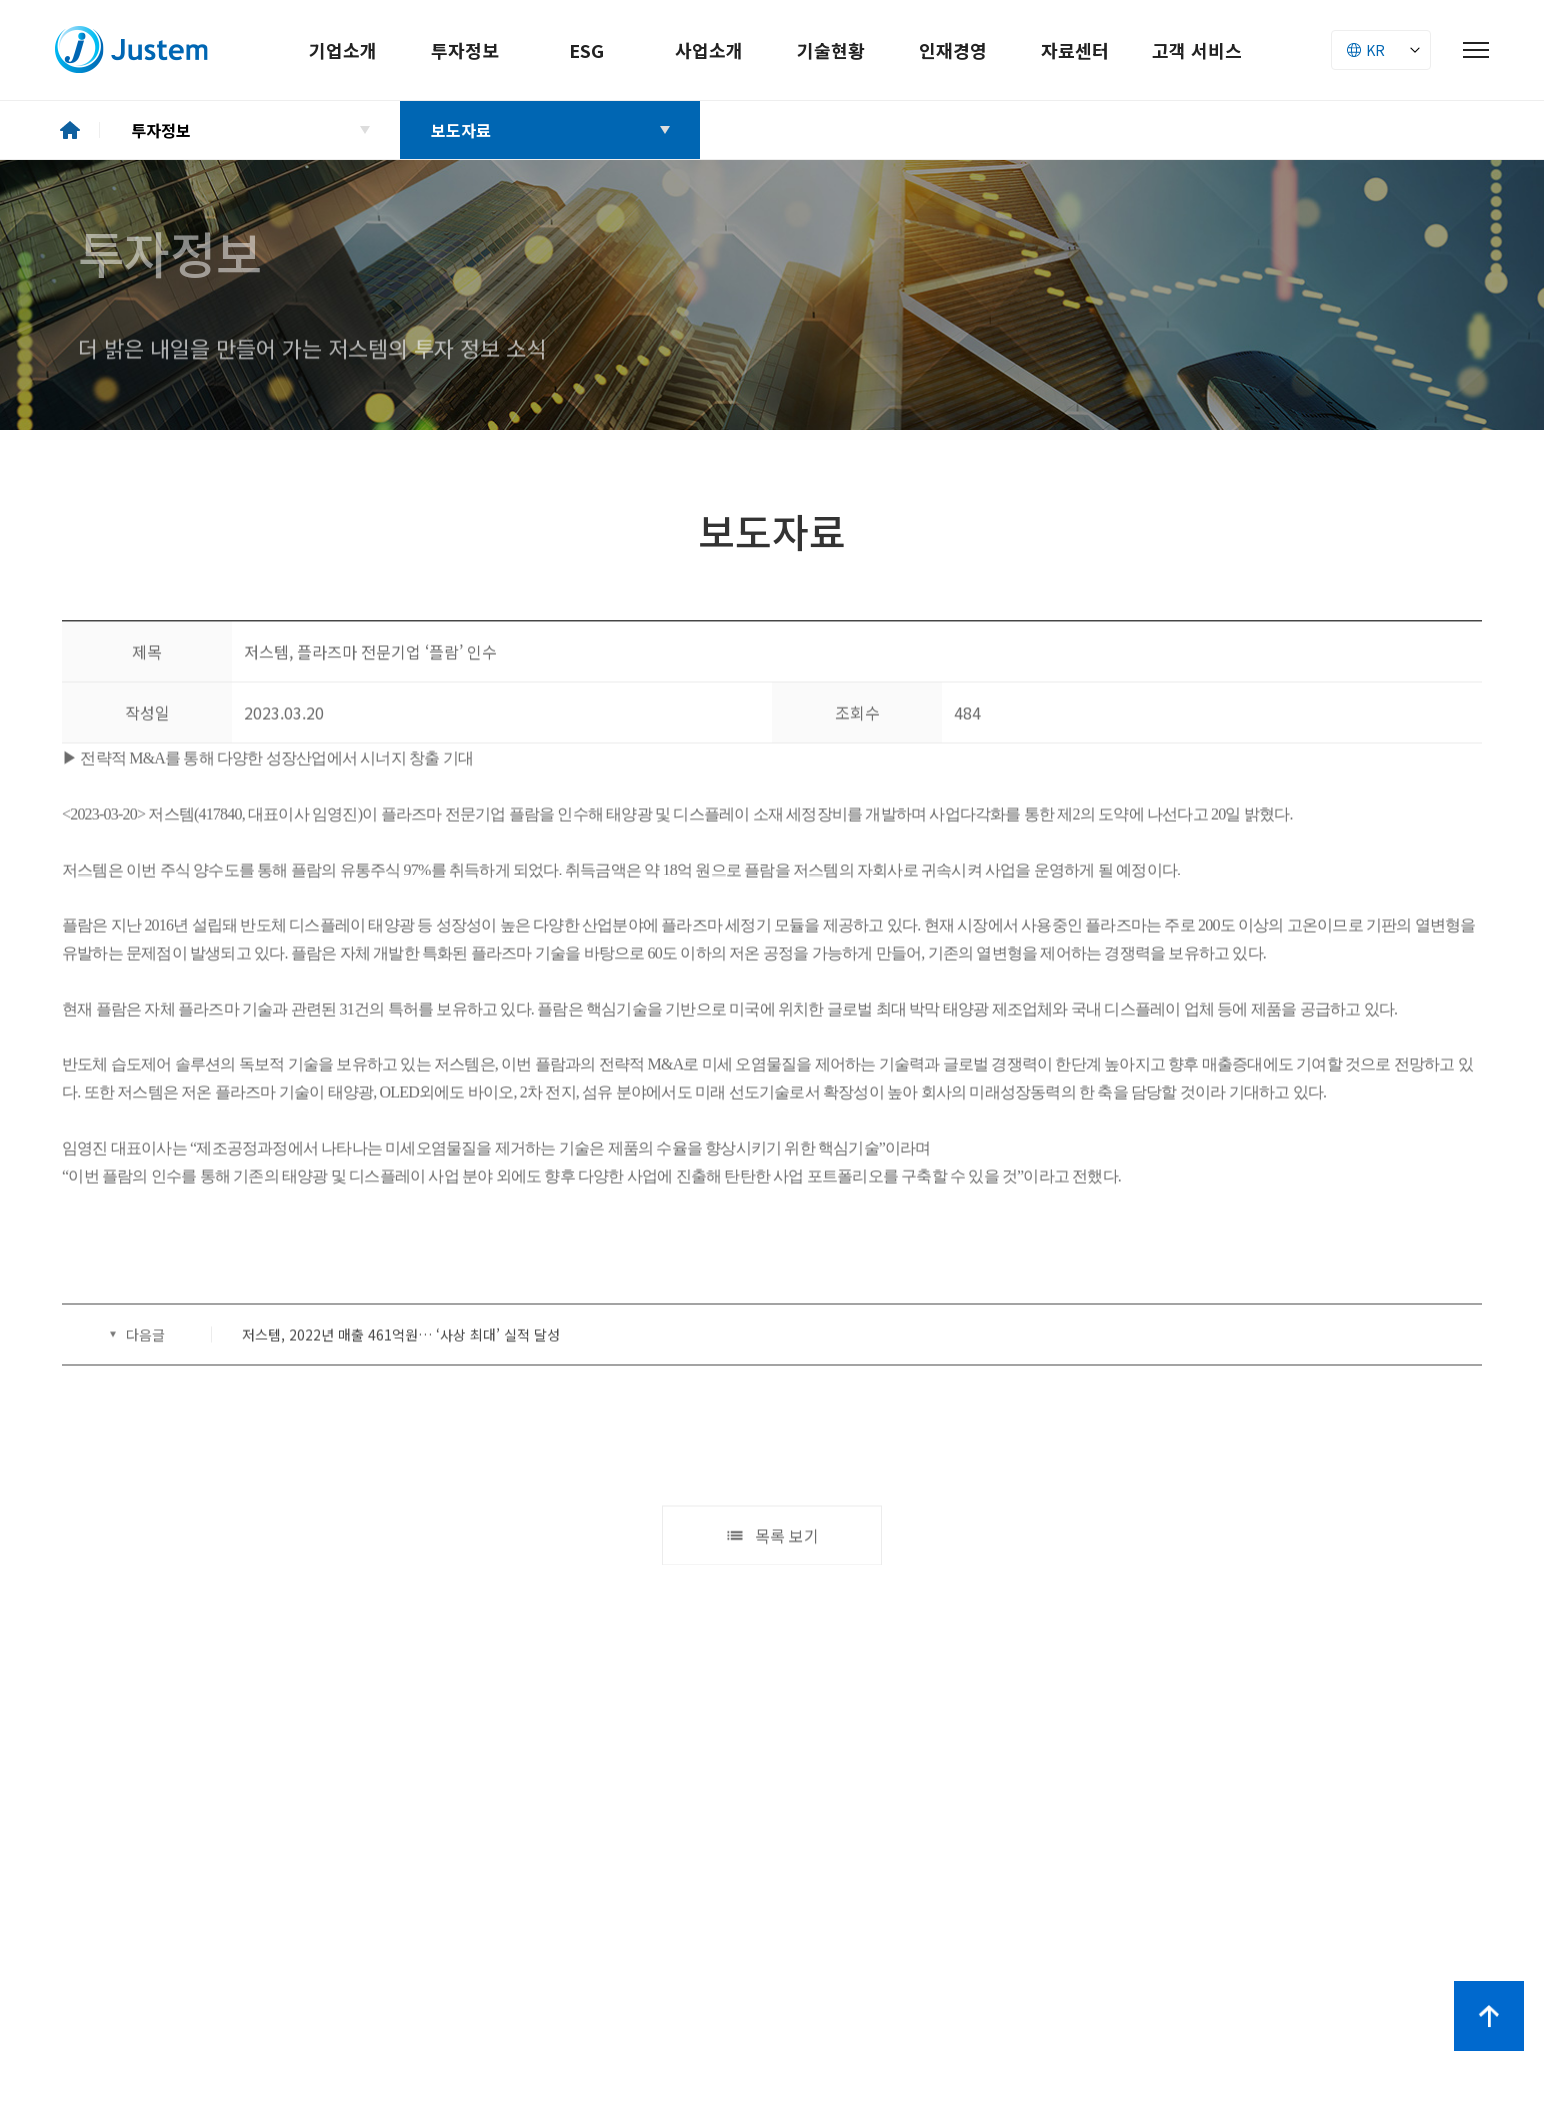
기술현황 (831, 50)
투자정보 (465, 50)
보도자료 (461, 130)
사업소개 (709, 50)
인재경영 (953, 50)
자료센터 (1075, 50)
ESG (586, 50)
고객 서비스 (1197, 50)
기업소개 (343, 50)
